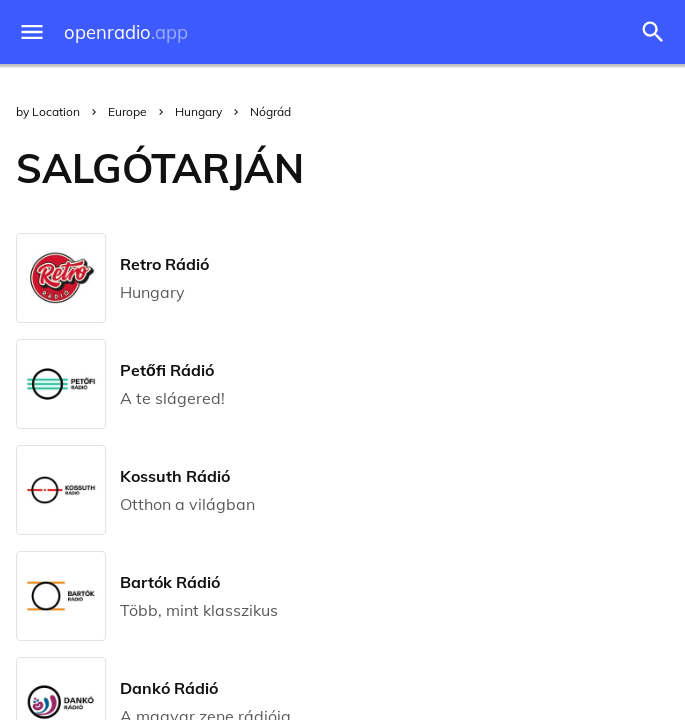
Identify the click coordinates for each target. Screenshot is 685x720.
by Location (48, 111)
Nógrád (270, 111)
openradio (126, 32)
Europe (127, 111)
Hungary (198, 111)
